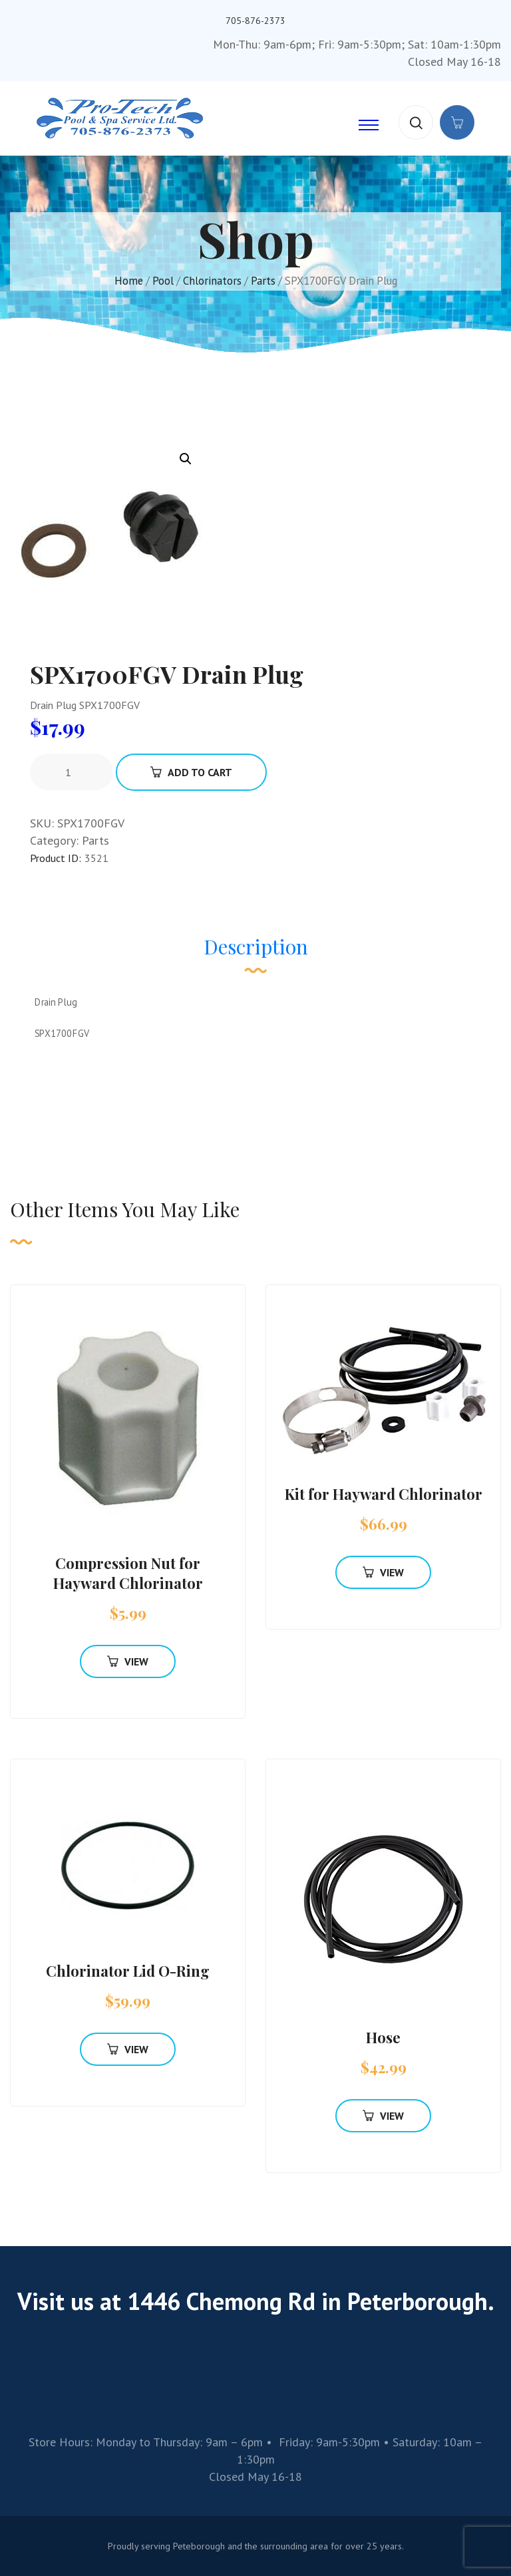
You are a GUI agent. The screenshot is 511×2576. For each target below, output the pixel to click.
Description (256, 946)
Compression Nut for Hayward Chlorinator (128, 1573)
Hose (383, 2037)
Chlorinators (212, 280)
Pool (163, 280)
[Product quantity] (73, 772)
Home (128, 280)
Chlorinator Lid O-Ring (128, 1971)
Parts (263, 280)
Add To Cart (191, 772)
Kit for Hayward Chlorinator (383, 1494)
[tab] (256, 953)
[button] (186, 459)
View (127, 1661)
